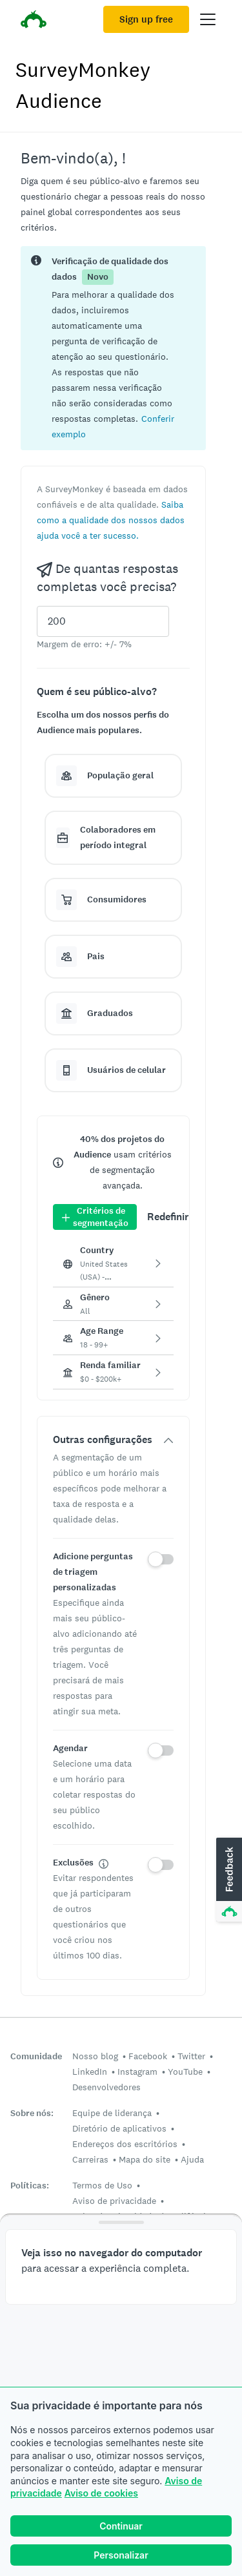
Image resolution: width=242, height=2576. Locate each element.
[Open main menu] (207, 19)
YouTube (185, 2071)
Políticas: (29, 2185)
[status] (113, 348)
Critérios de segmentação (94, 1217)
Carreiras (90, 2159)
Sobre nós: (32, 2113)
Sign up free (146, 19)
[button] (111, 519)
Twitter (191, 2056)
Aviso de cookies (101, 2493)
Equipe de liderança (112, 2113)
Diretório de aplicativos (119, 2128)
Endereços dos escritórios (124, 2144)
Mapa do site (144, 2159)
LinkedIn (89, 2071)
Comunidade (36, 2056)
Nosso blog (95, 2056)
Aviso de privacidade (114, 2201)
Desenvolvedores (106, 2087)
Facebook (147, 2056)
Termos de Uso (102, 2185)
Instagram (137, 2071)
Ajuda (192, 2159)
